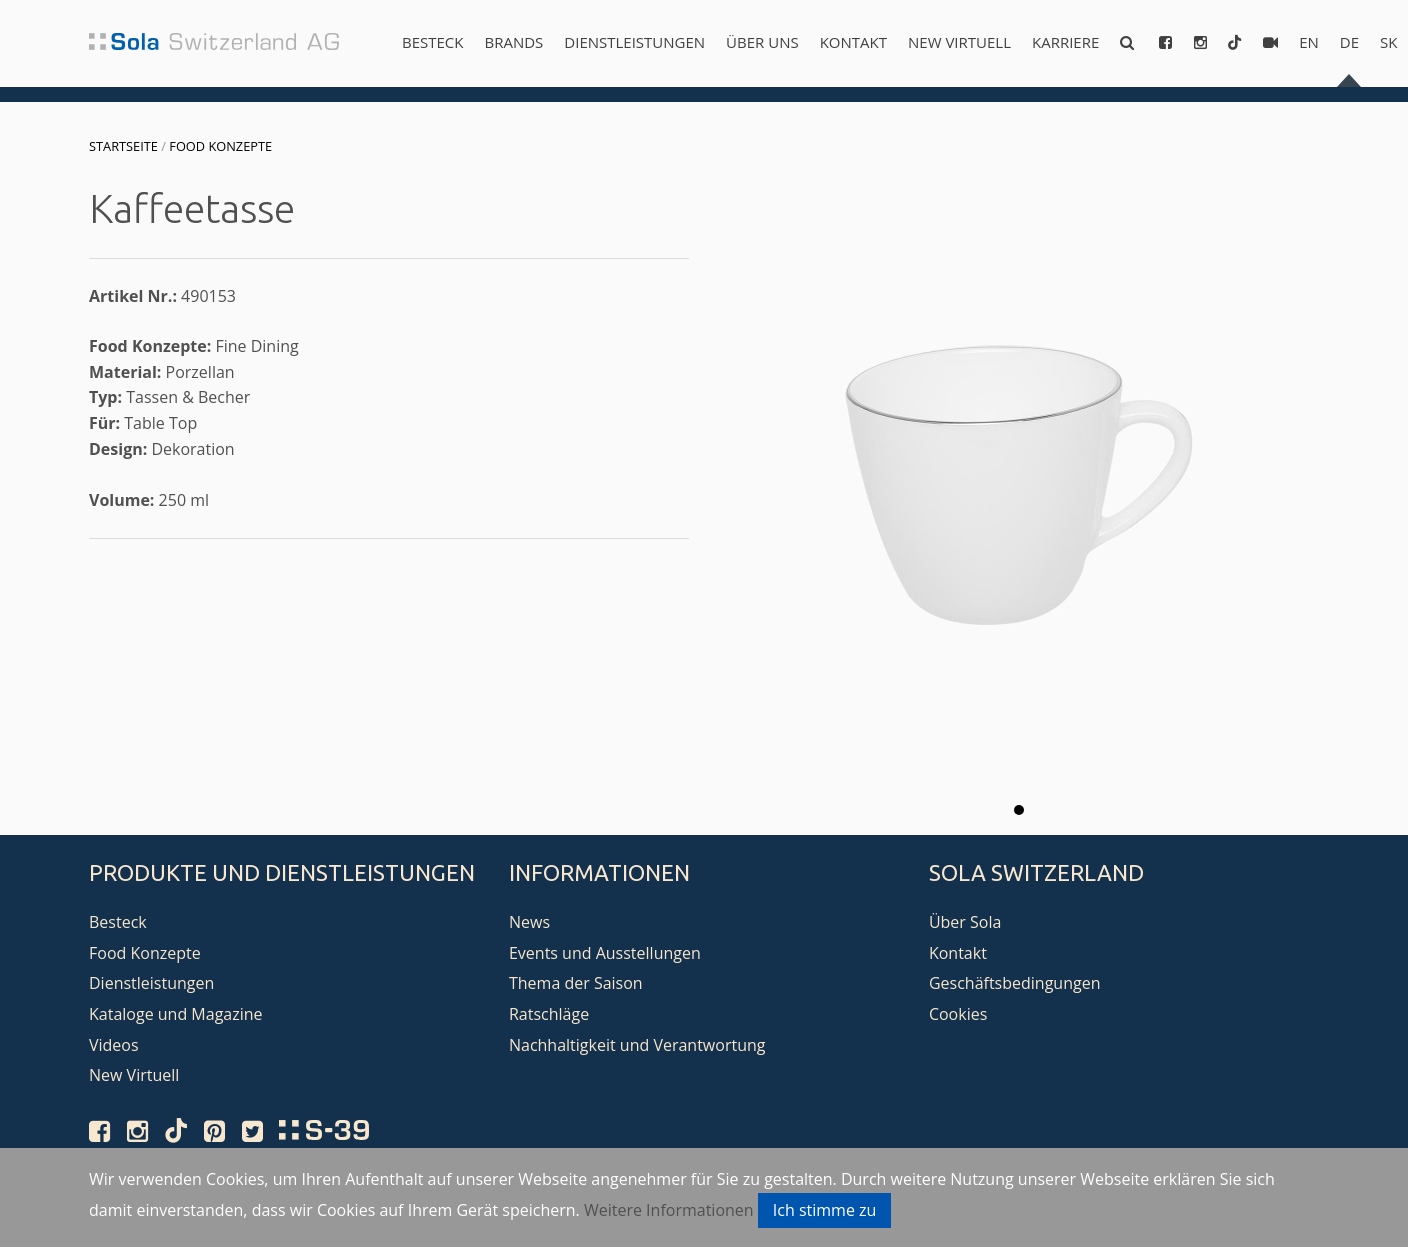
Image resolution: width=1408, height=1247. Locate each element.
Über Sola (965, 922)
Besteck (432, 42)
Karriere (1065, 42)
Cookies (958, 1014)
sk (1388, 42)
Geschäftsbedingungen (1015, 983)
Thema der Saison (576, 983)
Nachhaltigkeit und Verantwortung (637, 1045)
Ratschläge (549, 1014)
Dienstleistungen (634, 42)
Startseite (123, 146)
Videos (114, 1045)
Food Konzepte (220, 146)
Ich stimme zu (825, 1210)
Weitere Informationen (669, 1210)
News (529, 922)
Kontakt (853, 42)
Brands (513, 42)
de (1349, 42)
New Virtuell (959, 42)
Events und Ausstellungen (605, 953)
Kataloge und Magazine (176, 1014)
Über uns (762, 42)
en (1309, 42)
